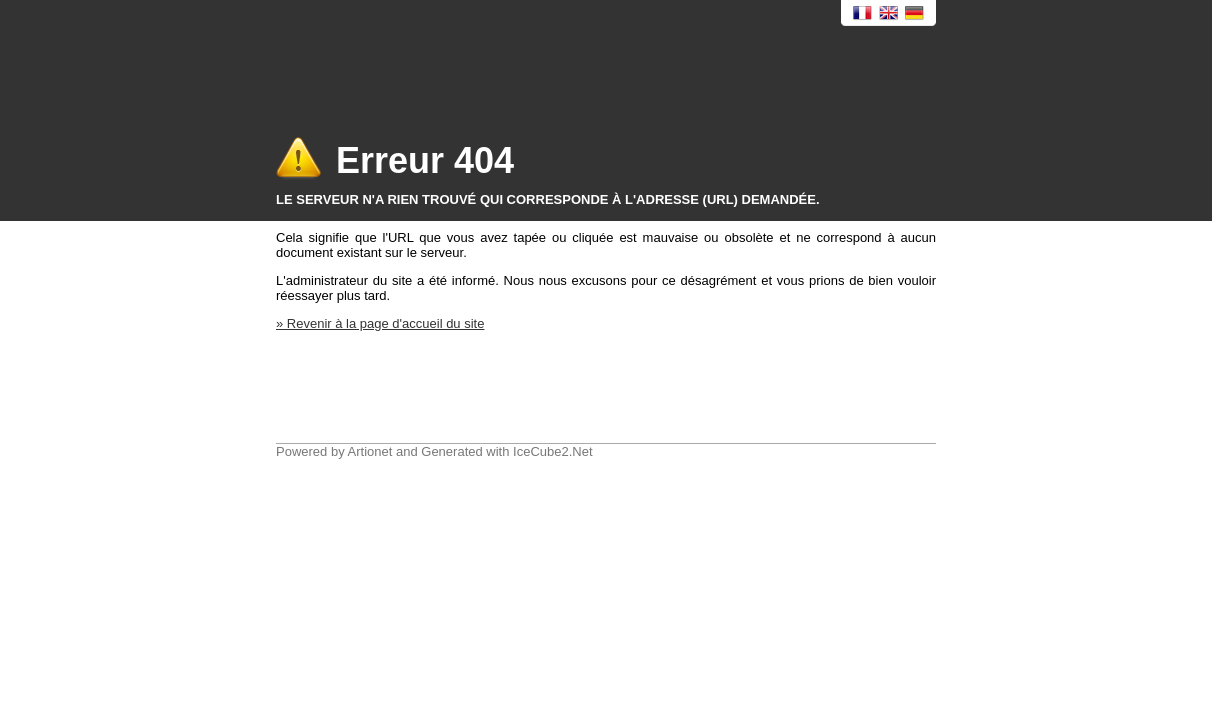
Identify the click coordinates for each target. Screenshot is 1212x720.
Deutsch (915, 13)
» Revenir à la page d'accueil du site (380, 323)
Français (863, 13)
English (889, 13)
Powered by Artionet (334, 451)
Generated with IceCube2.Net (506, 451)
